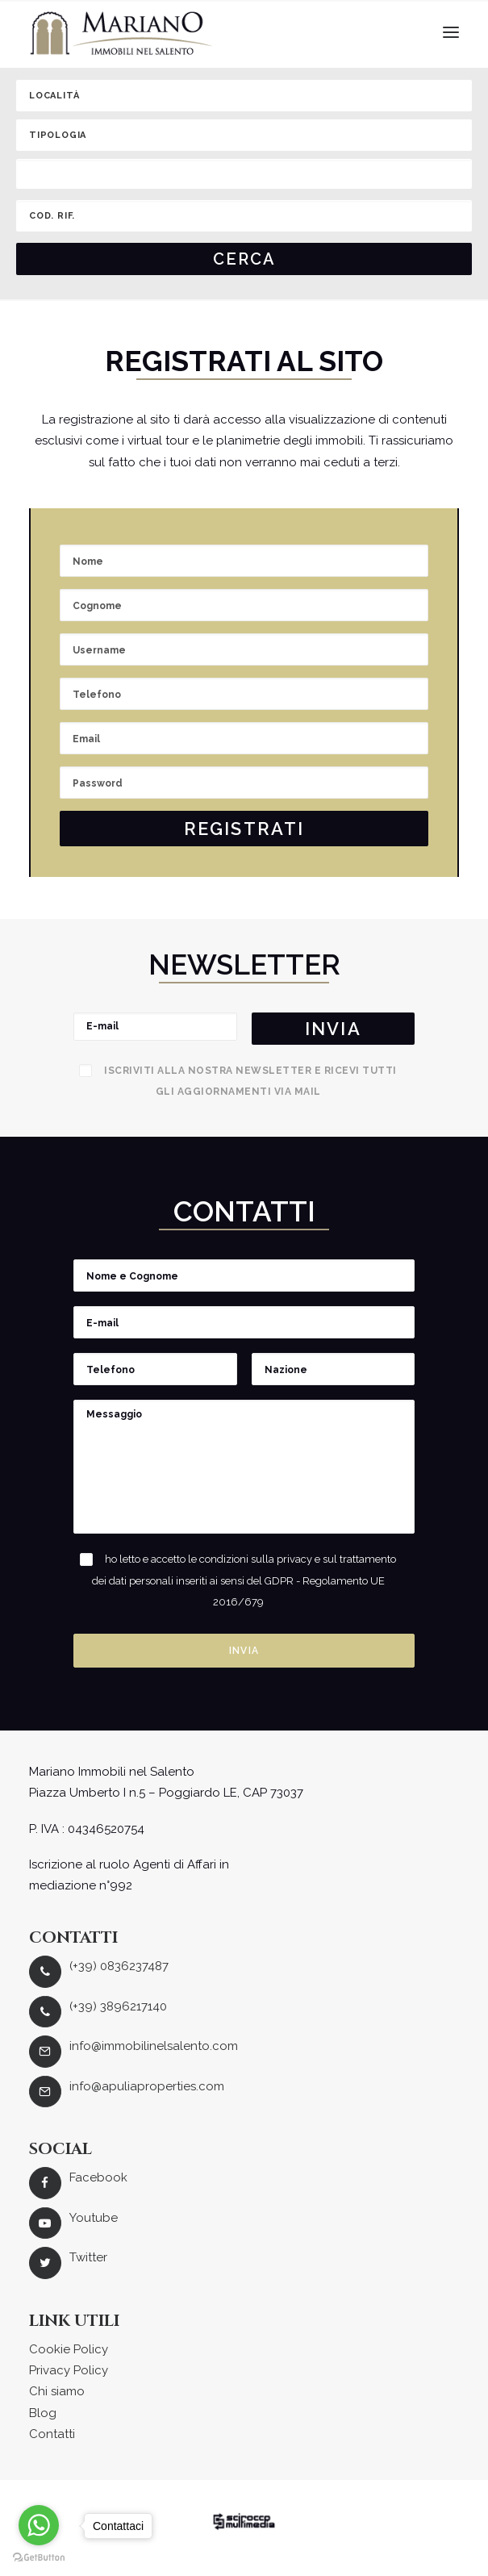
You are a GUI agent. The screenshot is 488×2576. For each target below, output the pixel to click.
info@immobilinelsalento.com (153, 2046)
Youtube (93, 2218)
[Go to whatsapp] (39, 2525)
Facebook (98, 2177)
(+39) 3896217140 (118, 2006)
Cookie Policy (68, 2349)
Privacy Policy (68, 2370)
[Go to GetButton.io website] (39, 2558)
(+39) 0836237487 (119, 1966)
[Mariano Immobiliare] (121, 33)
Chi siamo (57, 2391)
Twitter (88, 2257)
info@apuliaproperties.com (146, 2086)
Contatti (52, 2434)
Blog (42, 2413)
